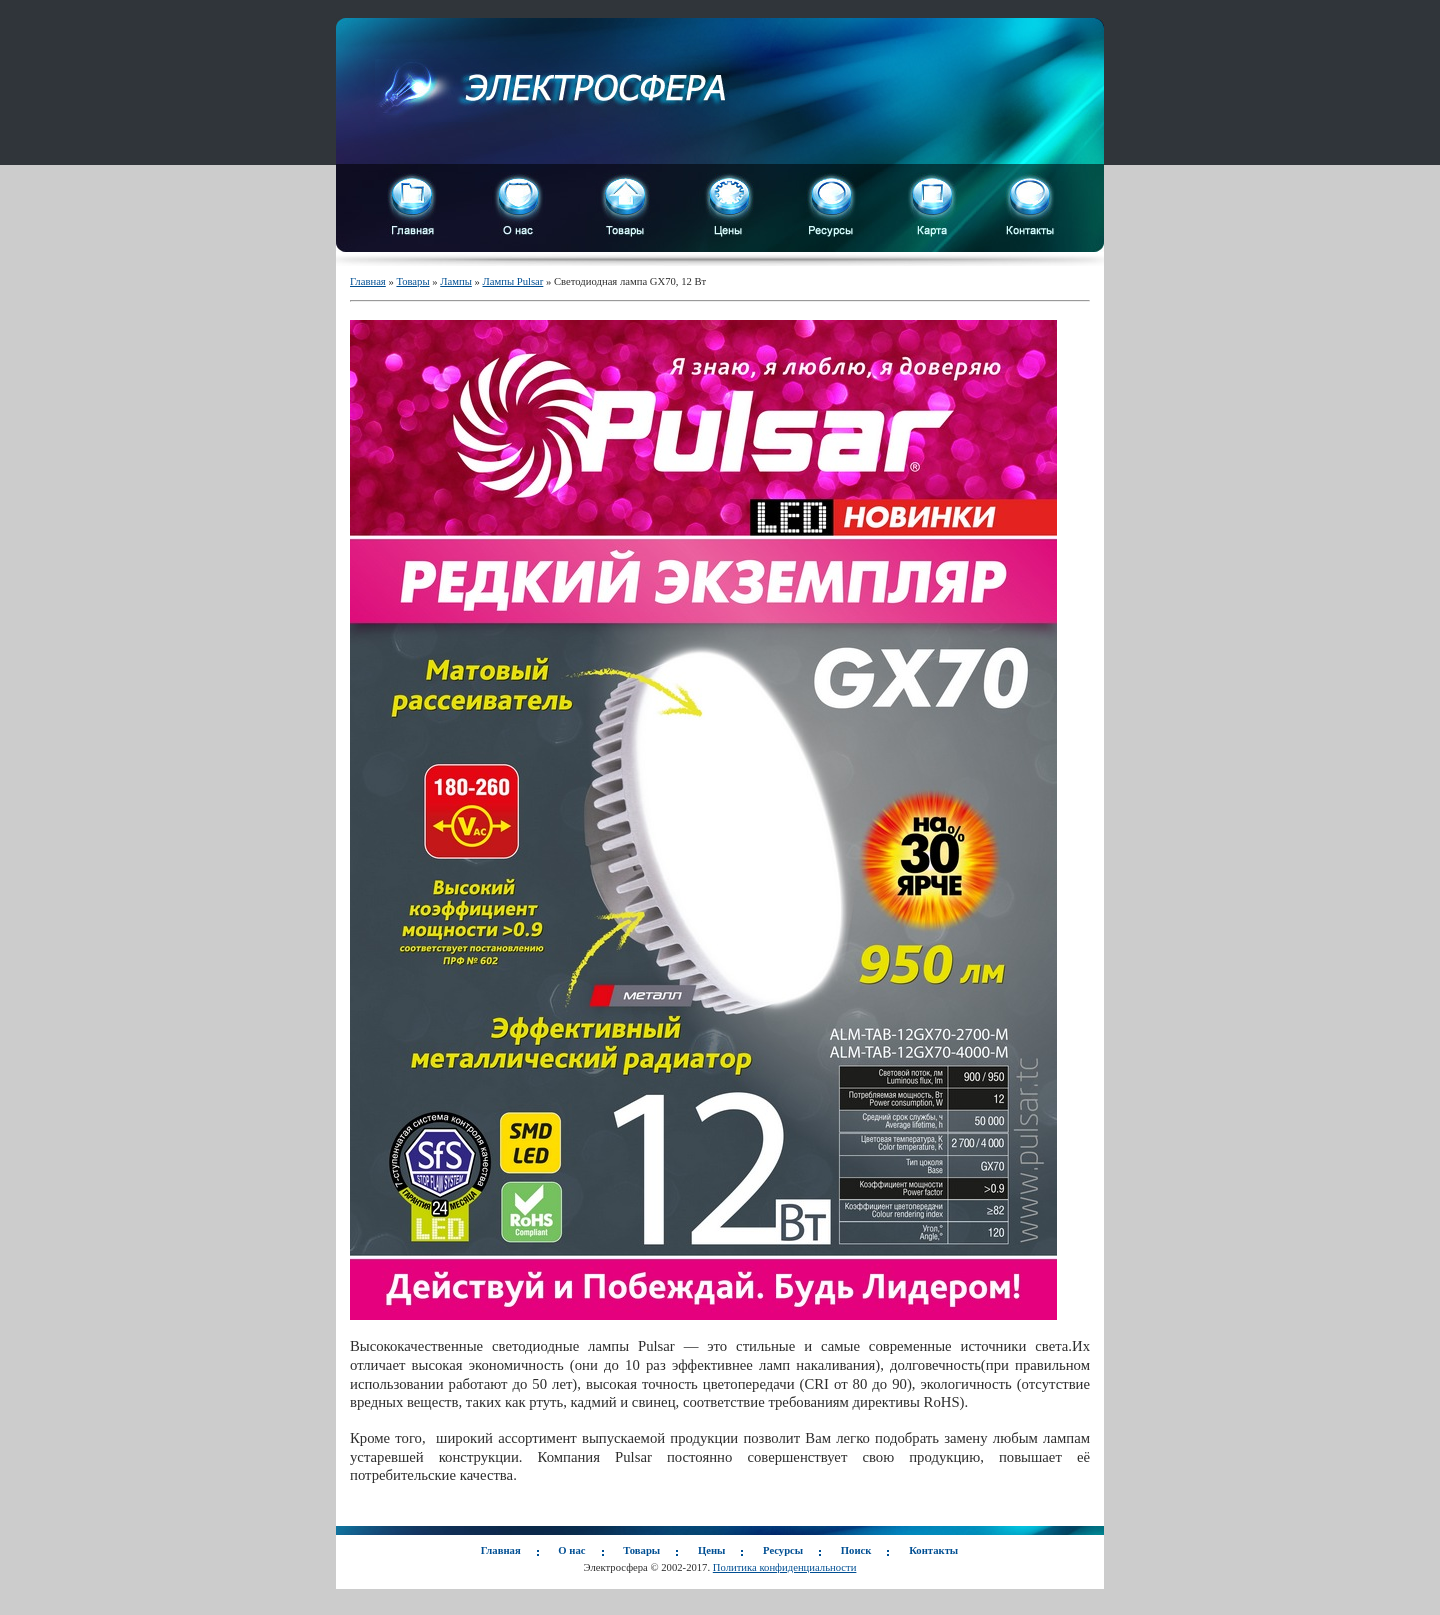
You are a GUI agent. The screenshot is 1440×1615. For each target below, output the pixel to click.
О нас (571, 1550)
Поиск (856, 1550)
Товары (412, 281)
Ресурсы (783, 1550)
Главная (368, 281)
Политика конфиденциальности (785, 1567)
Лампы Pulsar (512, 281)
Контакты (933, 1550)
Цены (711, 1550)
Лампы (456, 281)
